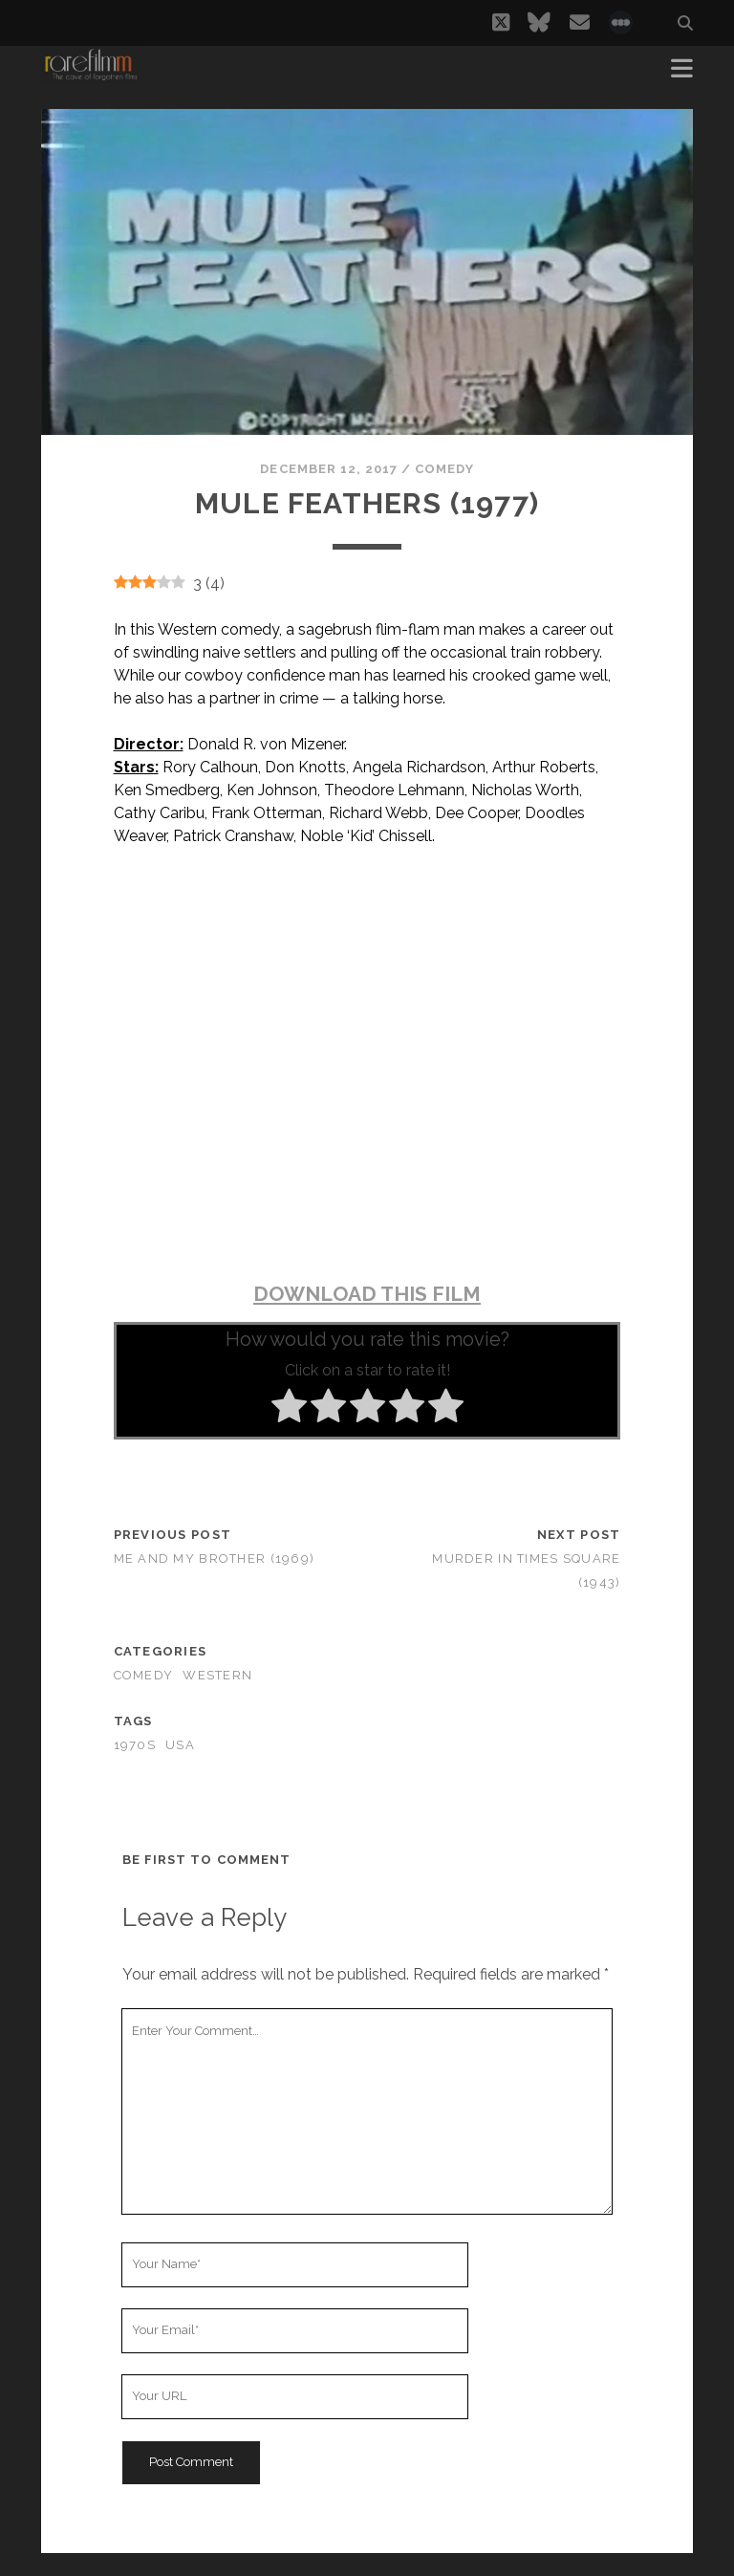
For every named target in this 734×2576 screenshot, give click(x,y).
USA (180, 1745)
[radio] (289, 1409)
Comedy (444, 469)
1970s (135, 1745)
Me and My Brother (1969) (214, 1558)
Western (217, 1675)
